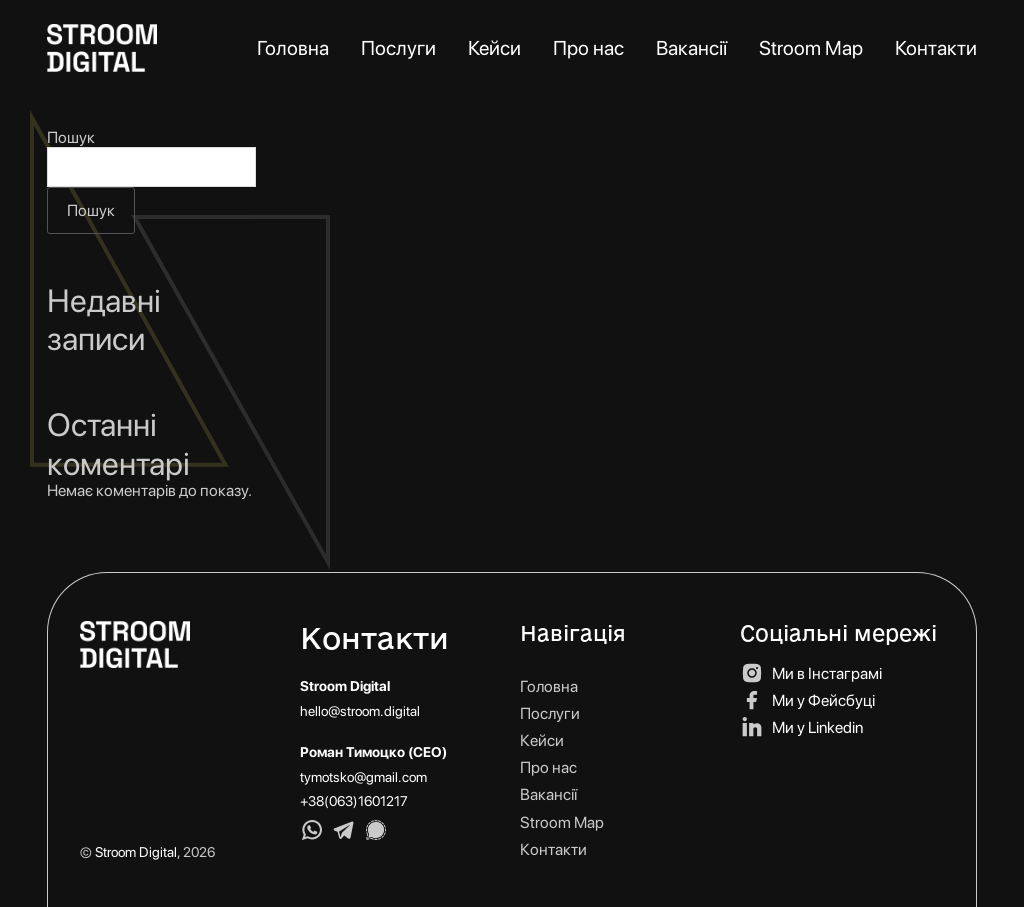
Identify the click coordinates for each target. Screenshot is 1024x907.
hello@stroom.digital (360, 711)
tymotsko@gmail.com (363, 777)
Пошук (71, 137)
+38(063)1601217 (354, 801)
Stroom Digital (136, 852)
